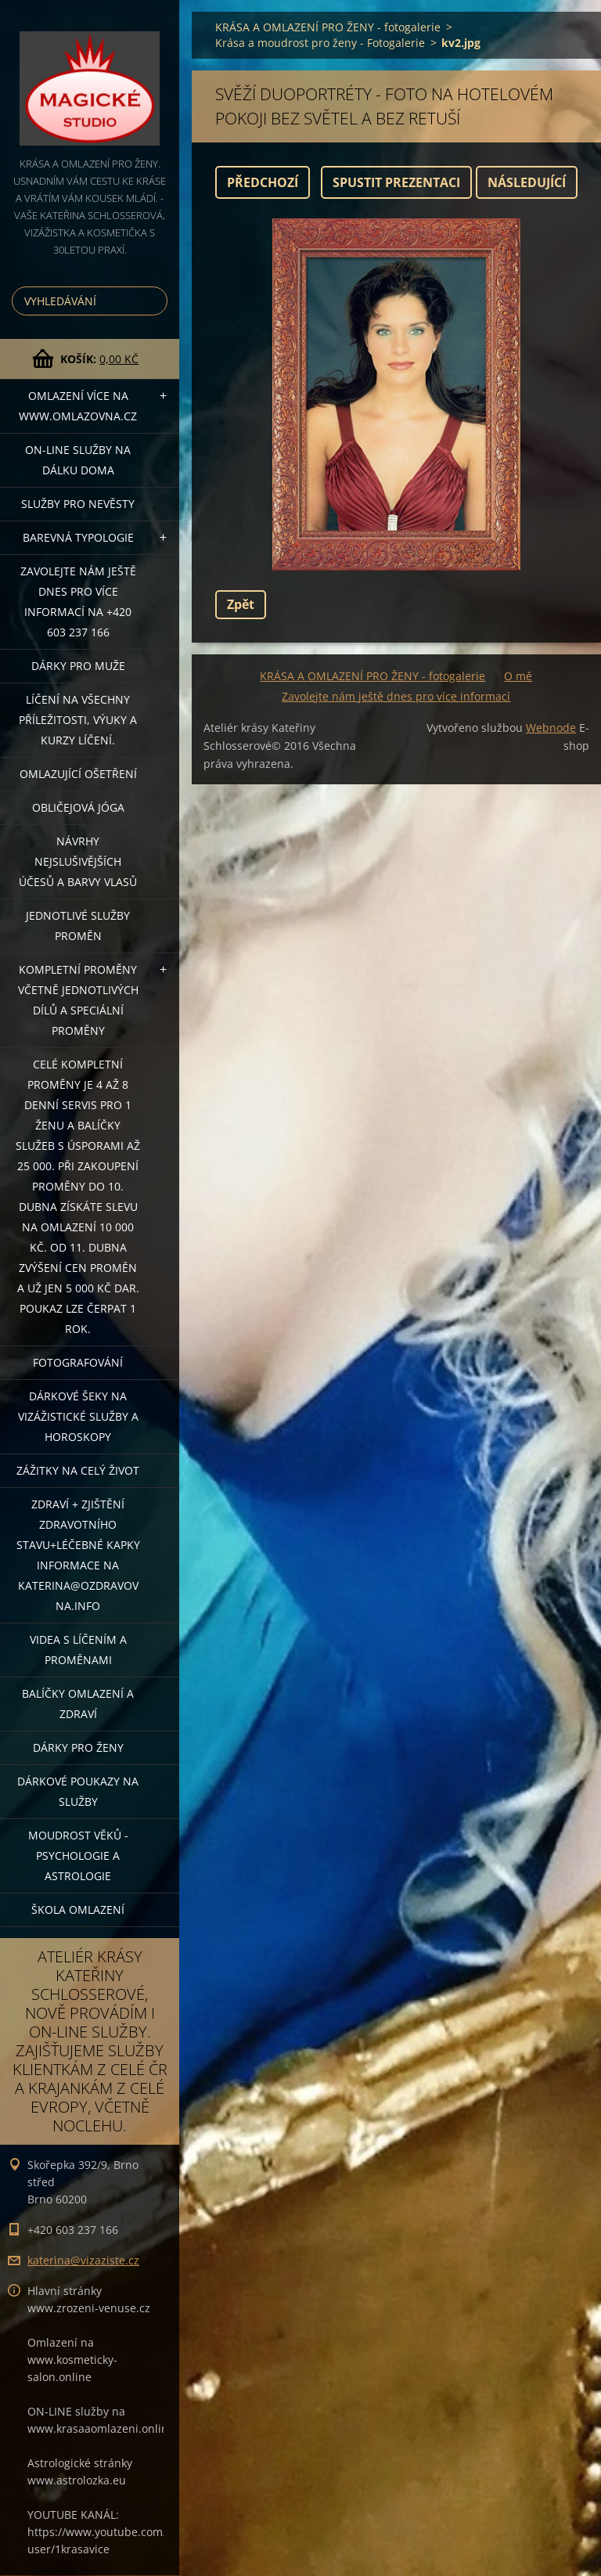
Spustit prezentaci (396, 182)
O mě (518, 675)
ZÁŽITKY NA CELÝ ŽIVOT (77, 1470)
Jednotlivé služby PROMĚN (78, 925)
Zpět (240, 604)
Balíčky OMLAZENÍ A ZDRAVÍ (78, 1703)
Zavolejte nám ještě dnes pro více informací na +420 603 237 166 (78, 601)
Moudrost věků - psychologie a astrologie (78, 1855)
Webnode (551, 727)
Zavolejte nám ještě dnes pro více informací (396, 696)
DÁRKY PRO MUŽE (78, 665)
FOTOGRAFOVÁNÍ (78, 1362)
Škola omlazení (77, 1909)
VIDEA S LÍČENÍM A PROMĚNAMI (78, 1649)
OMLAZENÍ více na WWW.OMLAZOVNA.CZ (78, 405)
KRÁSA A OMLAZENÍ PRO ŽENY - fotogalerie (328, 27)
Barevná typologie (78, 537)
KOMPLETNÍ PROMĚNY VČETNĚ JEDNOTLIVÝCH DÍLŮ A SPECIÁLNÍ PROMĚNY (78, 1000)
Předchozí (262, 182)
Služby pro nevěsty (78, 503)
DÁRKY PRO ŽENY (78, 1747)
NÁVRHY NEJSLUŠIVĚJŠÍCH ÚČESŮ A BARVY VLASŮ (78, 861)
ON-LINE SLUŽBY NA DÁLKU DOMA (78, 459)
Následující (527, 182)
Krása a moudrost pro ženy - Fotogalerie (320, 42)
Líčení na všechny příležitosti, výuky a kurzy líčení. (78, 720)
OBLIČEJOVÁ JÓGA (78, 807)
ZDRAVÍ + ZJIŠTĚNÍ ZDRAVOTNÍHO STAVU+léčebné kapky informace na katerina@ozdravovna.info (78, 1555)
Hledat (152, 301)
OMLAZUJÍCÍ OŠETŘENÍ (78, 773)
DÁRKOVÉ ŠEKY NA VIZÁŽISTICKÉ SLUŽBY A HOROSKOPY (78, 1416)
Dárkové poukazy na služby (78, 1791)
